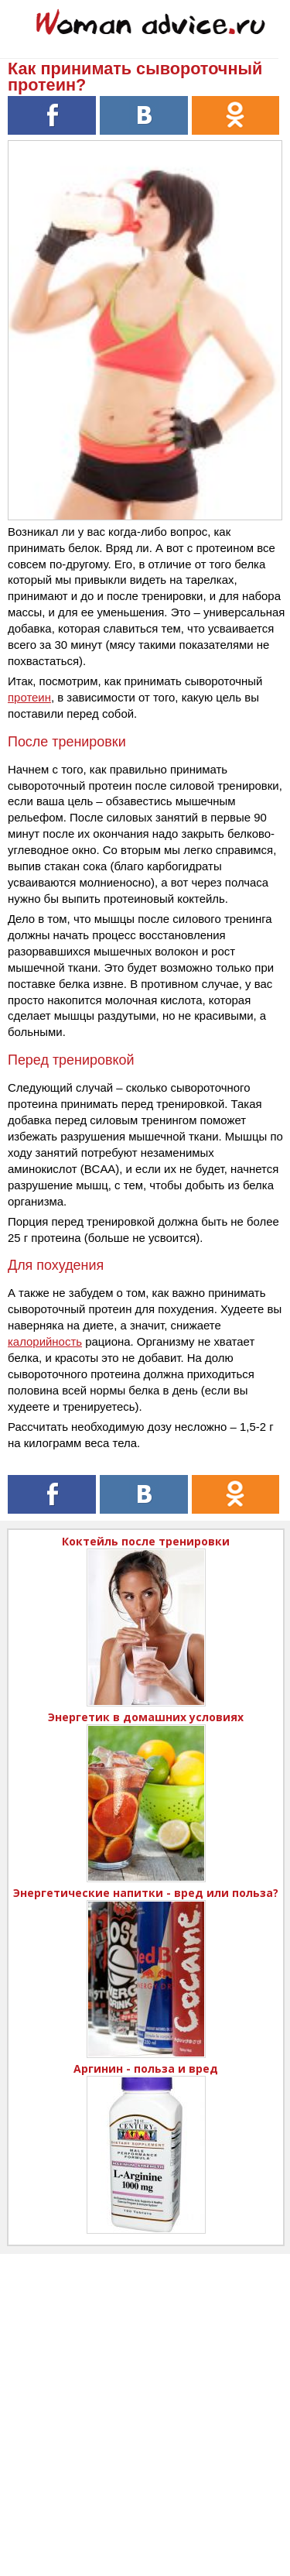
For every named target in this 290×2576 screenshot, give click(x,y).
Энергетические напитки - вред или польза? (145, 1892)
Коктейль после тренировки (146, 1541)
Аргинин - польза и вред (145, 2068)
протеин (29, 697)
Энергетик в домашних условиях (146, 1717)
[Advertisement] (145, 2399)
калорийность (45, 1341)
